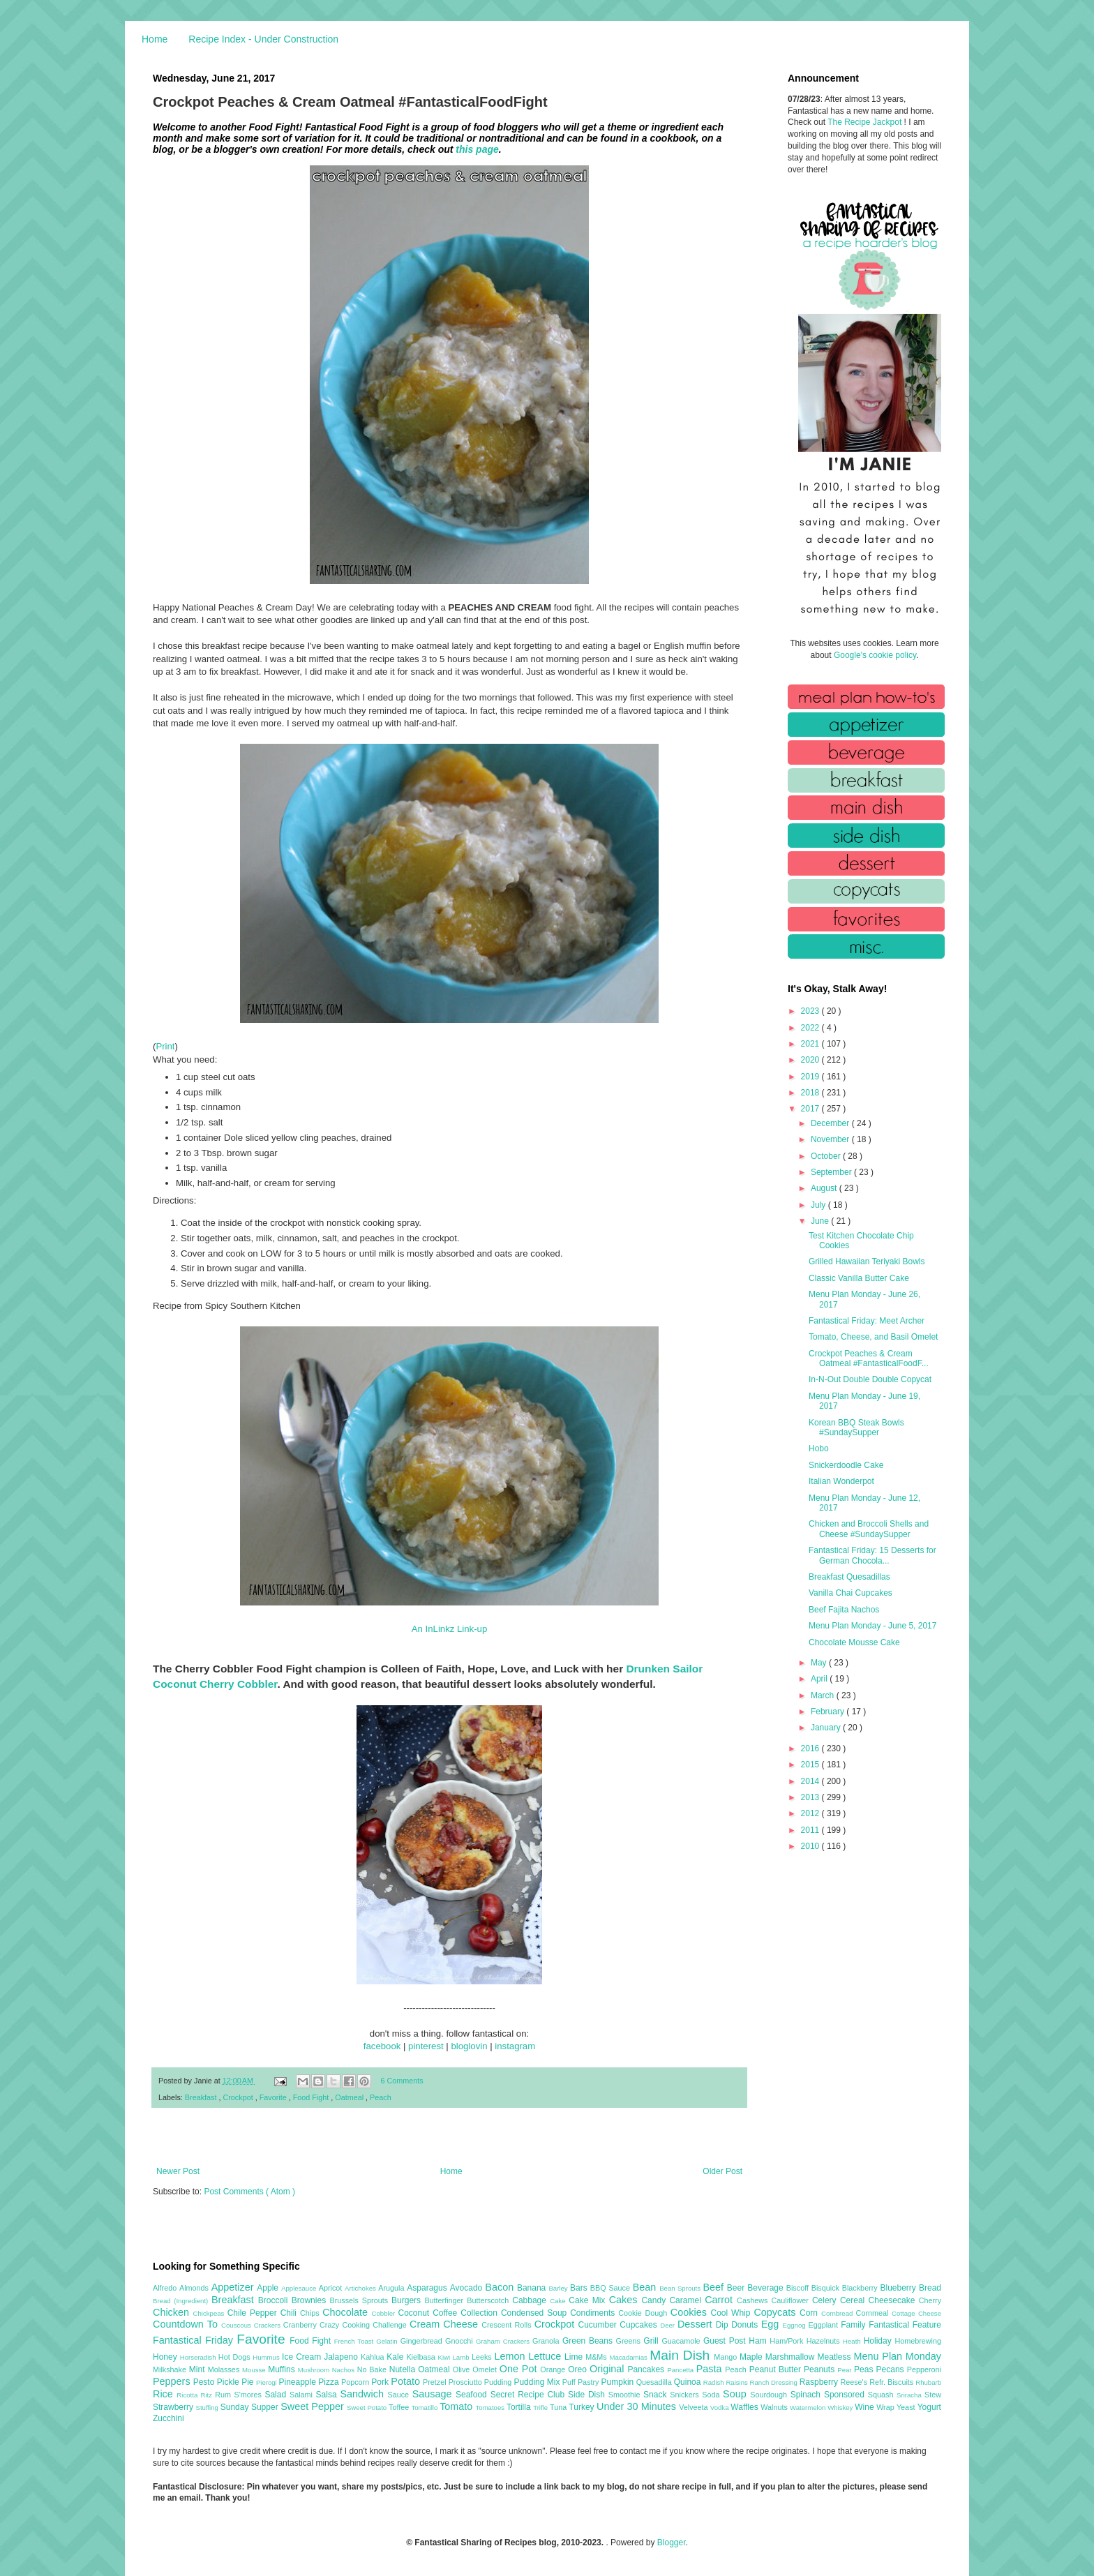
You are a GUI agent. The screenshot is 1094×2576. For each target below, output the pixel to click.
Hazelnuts (825, 2341)
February (828, 1711)
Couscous (237, 2325)
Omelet (486, 2369)
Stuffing (208, 2407)
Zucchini (168, 2418)
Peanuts (820, 2369)
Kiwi (445, 2357)
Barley (559, 2288)
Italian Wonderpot (841, 1481)
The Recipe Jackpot (865, 122)
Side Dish (588, 2394)
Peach (380, 2097)
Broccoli (275, 2300)
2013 (811, 1797)
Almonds (195, 2288)
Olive (462, 2369)
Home (154, 39)
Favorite (274, 2097)
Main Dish (682, 2355)
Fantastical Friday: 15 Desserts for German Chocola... (872, 1555)
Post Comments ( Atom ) (249, 2191)
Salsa (328, 2394)
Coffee (446, 2313)
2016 (811, 1748)
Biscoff (798, 2288)
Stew (932, 2394)
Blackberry (861, 2288)
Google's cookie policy (875, 655)
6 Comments (402, 2080)
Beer (737, 2288)
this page (477, 149)
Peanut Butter (776, 2369)
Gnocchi (460, 2341)
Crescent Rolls (507, 2325)
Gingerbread (422, 2341)
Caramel (687, 2300)
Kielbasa (421, 2357)
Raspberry (820, 2382)
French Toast (355, 2341)
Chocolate (346, 2312)
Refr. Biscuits (892, 2382)
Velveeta (694, 2407)
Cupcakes (640, 2325)
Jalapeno (342, 2357)
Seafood (473, 2394)
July (819, 1205)
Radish (714, 2382)
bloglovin (469, 2046)
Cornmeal (874, 2313)
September (832, 1172)
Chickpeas (210, 2313)
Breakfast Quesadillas (849, 1577)
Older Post (722, 2171)
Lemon (511, 2356)
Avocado (468, 2288)
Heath (853, 2341)
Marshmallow (791, 2357)
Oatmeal (350, 2097)
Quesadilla (655, 2382)
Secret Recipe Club (529, 2394)
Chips (311, 2313)
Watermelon (808, 2407)
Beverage (766, 2288)
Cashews (754, 2300)
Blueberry (899, 2288)
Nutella (404, 2369)
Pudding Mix (538, 2382)
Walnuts (775, 2407)
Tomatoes (491, 2407)
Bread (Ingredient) (182, 2301)
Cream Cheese (445, 2324)
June (821, 1221)
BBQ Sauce (611, 2288)
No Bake (373, 2369)
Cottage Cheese (916, 2313)
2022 (811, 1028)
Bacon (501, 2287)
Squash (882, 2394)
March (824, 1695)
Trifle (541, 2407)
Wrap (886, 2407)
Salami (303, 2394)
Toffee (400, 2407)
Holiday (879, 2341)
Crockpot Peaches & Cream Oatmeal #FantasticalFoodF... (869, 1358)
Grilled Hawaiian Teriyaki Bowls (867, 1261)
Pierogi (267, 2382)
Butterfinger (445, 2300)
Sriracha (910, 2395)
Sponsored (846, 2394)
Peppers (173, 2381)
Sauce (399, 2394)
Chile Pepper (253, 2313)
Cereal (854, 2300)
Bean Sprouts (681, 2288)
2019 (811, 1076)
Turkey (583, 2407)
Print (165, 1046)
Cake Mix (588, 2300)
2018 (811, 1093)
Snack (656, 2394)
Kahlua (374, 2357)
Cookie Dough (644, 2313)
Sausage (434, 2393)
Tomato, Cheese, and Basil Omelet (873, 1337)
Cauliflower (792, 2300)
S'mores (249, 2394)
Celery (826, 2300)
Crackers (268, 2325)
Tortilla (520, 2407)
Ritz (207, 2395)
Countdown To (187, 2324)
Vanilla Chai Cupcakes (850, 1593)
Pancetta (681, 2370)
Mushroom (315, 2370)
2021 (811, 1044)
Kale (396, 2357)
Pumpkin (618, 2382)
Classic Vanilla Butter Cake (859, 1278)
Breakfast (202, 2097)
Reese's (854, 2382)
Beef (714, 2287)
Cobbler (385, 2313)
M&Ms (597, 2357)
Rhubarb (928, 2382)
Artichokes (361, 2288)
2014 (811, 1781)
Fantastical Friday (195, 2340)
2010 (811, 1846)
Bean (646, 2287)
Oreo (579, 2369)
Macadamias (629, 2357)
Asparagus (428, 2288)
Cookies (690, 2312)
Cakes (625, 2299)
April (820, 1679)
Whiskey (841, 2407)
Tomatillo (425, 2407)
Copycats (777, 2312)
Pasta (711, 2368)
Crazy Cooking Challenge (365, 2325)
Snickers (686, 2394)
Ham (759, 2341)
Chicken (173, 2312)
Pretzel (436, 2382)
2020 (811, 1060)
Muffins (283, 2369)
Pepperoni (924, 2369)
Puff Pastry (581, 2382)
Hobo (819, 1448)
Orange (554, 2369)
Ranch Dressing (775, 2382)
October (827, 1156)
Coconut (415, 2313)
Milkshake (171, 2369)
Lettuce (546, 2356)
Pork (381, 2382)
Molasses (225, 2369)
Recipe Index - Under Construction (263, 39)
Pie (248, 2382)
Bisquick (826, 2288)
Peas (865, 2369)
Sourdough (770, 2394)
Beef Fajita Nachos (844, 1610)
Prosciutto (466, 2382)
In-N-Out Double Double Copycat (870, 1379)
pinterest (426, 2046)
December (831, 1123)
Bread (930, 2288)
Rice (165, 2393)
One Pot (520, 2368)
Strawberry (174, 2407)
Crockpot (239, 2097)
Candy (655, 2300)
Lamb (462, 2357)
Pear (845, 2370)
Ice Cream (303, 2357)
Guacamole (682, 2341)
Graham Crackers (504, 2341)
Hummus (267, 2357)
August (825, 1188)
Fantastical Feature (905, 2325)
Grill (652, 2341)
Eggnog (796, 2325)
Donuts (746, 2325)
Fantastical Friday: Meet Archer (866, 1321)
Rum (224, 2394)
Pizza (329, 2382)
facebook (382, 2046)
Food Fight (312, 2097)
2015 (811, 1764)
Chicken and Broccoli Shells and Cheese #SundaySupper (869, 1528)
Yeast (907, 2407)
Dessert (696, 2324)
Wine (865, 2407)
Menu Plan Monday (897, 2356)
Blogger (671, 2542)
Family (855, 2325)
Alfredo (166, 2288)
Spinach (807, 2394)
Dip (724, 2325)
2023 (811, 1011)
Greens (630, 2341)
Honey (166, 2357)
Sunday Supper (250, 2407)
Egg (772, 2324)
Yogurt (929, 2407)
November (831, 1139)
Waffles (745, 2407)
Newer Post (178, 2171)
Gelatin (388, 2341)
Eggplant (824, 2325)
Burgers (407, 2300)
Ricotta (188, 2395)
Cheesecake (894, 2300)
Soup (736, 2393)
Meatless (836, 2357)
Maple (752, 2357)
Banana (532, 2288)
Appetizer (234, 2287)
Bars (580, 2288)
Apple (269, 2288)
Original (608, 2368)
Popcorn (356, 2382)
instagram (515, 2046)
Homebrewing (917, 2341)
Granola (547, 2341)
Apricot (332, 2288)
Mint (198, 2369)
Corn (810, 2313)
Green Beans (589, 2341)
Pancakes (647, 2369)
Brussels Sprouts (360, 2300)
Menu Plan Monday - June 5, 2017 (872, 1626)
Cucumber (599, 2325)
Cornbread (838, 2313)
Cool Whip (732, 2313)
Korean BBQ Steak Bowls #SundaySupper (856, 1427)
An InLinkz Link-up (450, 1629)
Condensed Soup (535, 2313)
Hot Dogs (235, 2357)
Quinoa (688, 2382)
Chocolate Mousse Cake (854, 1642)
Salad (277, 2394)
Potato (407, 2381)
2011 (811, 1830)
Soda (712, 2394)
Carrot (721, 2299)
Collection (480, 2313)
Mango (727, 2357)
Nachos (344, 2370)
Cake (559, 2301)
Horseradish (199, 2357)
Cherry (930, 2300)
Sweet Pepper (313, 2406)
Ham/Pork (788, 2341)
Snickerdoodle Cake (846, 1465)
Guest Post (726, 2341)
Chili (290, 2313)
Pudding (499, 2382)
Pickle (229, 2382)
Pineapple (298, 2382)
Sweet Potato (368, 2407)
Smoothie (625, 2394)
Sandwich (363, 2393)
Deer (668, 2325)
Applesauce (300, 2288)
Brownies (311, 2300)
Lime (574, 2357)
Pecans (891, 2369)
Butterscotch (489, 2300)
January (827, 1727)
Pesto (205, 2382)
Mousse (255, 2370)
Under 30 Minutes (638, 2406)
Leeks (483, 2357)
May (820, 1663)
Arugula (392, 2288)
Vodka (720, 2407)
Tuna (559, 2407)
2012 (811, 1813)
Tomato (457, 2406)
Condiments (594, 2313)
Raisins (737, 2382)
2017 (811, 1109)
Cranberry (301, 2325)
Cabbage (531, 2300)
